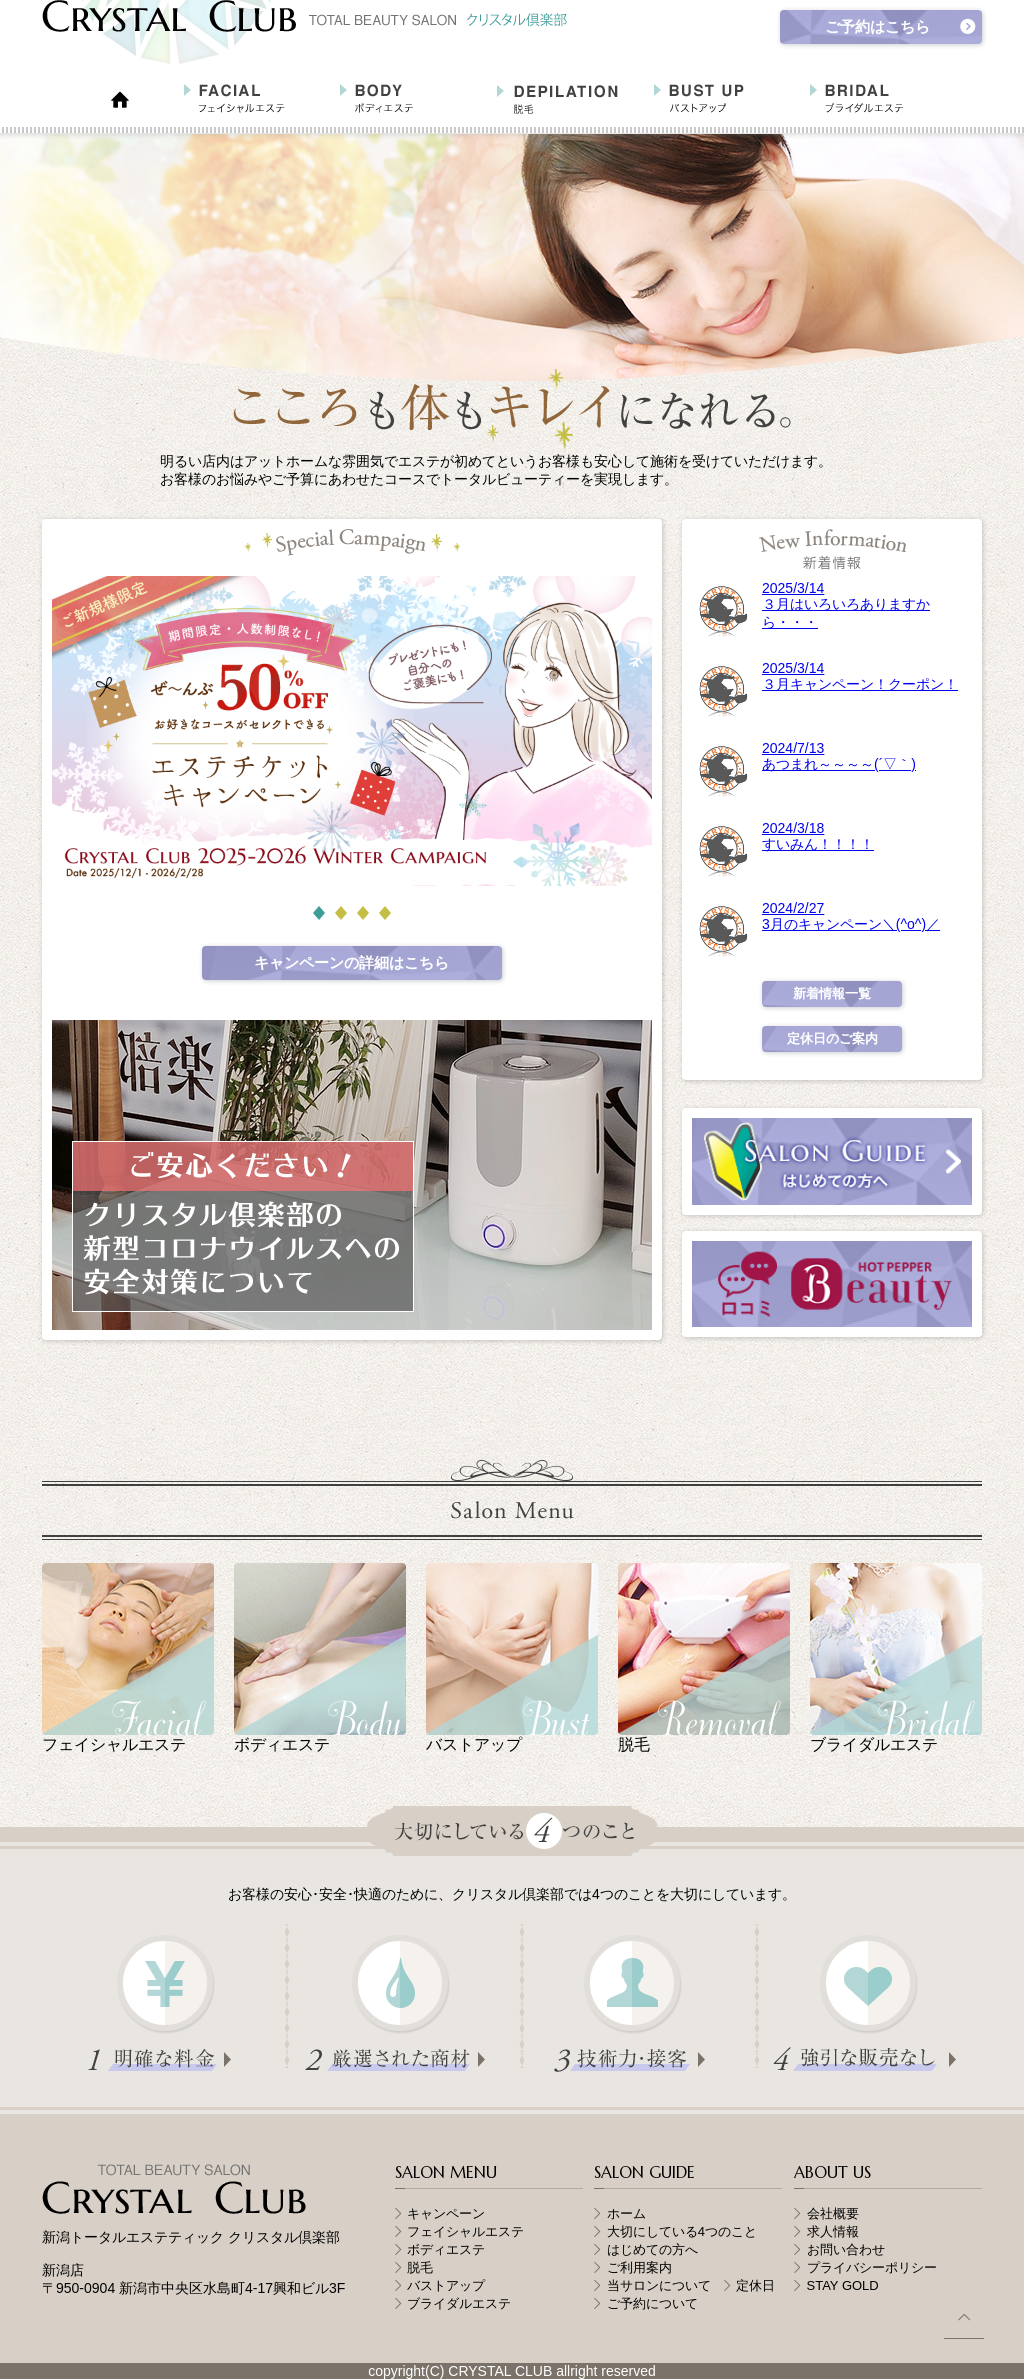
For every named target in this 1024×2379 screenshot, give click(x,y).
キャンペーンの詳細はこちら (351, 962)
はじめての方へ (652, 2249)
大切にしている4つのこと (682, 2231)
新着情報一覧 (832, 993)
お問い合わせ (846, 2249)
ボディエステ (446, 2249)
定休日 (755, 2285)
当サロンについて (665, 2285)
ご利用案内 (639, 2267)
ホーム (626, 2213)
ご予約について (652, 2303)
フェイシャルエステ (465, 2231)
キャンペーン (446, 2213)
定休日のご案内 (832, 1038)
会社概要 (833, 2213)
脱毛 (420, 2267)
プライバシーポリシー (872, 2267)
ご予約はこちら (877, 26)
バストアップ (446, 2285)
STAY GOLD (843, 2285)
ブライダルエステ (459, 2303)
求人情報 (833, 2231)
